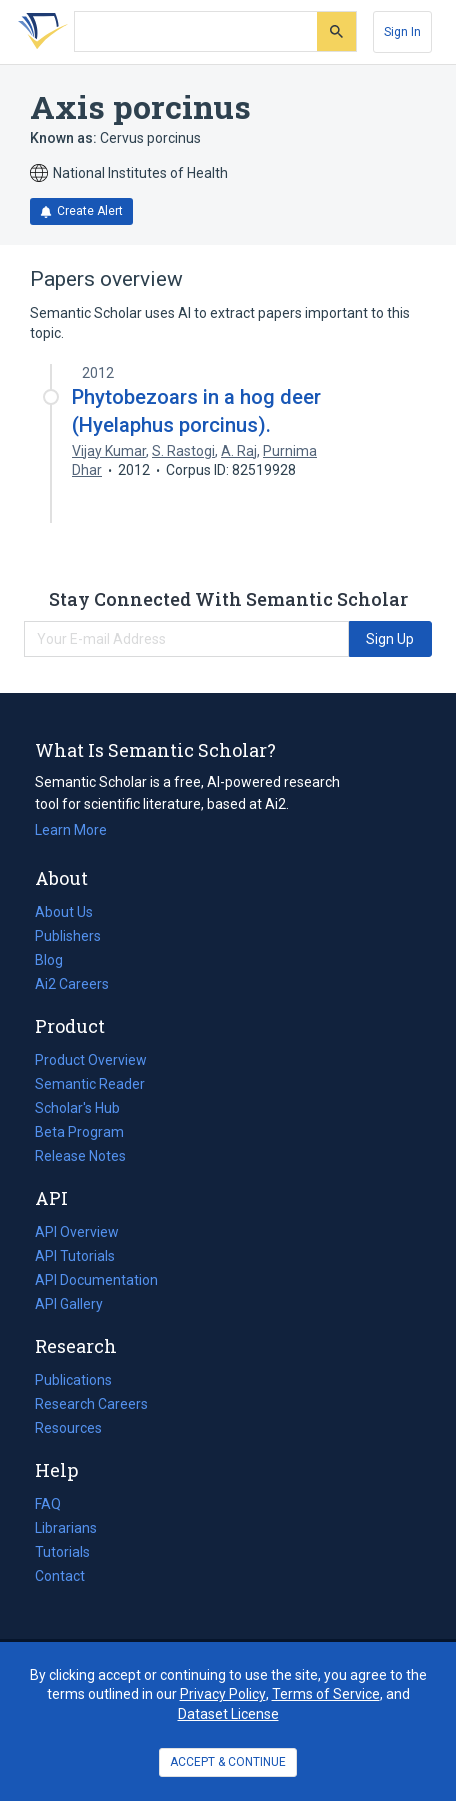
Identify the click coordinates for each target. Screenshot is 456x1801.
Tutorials (62, 1552)
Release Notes (80, 1156)
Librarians (66, 1528)
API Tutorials (75, 1256)
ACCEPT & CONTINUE (228, 1762)
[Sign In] (402, 32)
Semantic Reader (90, 1084)
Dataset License (228, 1714)
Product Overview (91, 1060)
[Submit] (336, 31)
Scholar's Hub (77, 1108)
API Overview (77, 1232)
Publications (73, 1380)
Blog (57, 960)
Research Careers (91, 1404)
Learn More (71, 830)
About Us (64, 912)
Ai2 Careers (72, 984)
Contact (60, 1576)
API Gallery (69, 1304)
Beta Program (79, 1132)
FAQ (48, 1504)
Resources (68, 1428)
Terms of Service (326, 1694)
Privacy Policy (223, 1694)
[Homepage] (39, 32)
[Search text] (196, 32)
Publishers (68, 936)
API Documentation (96, 1280)
